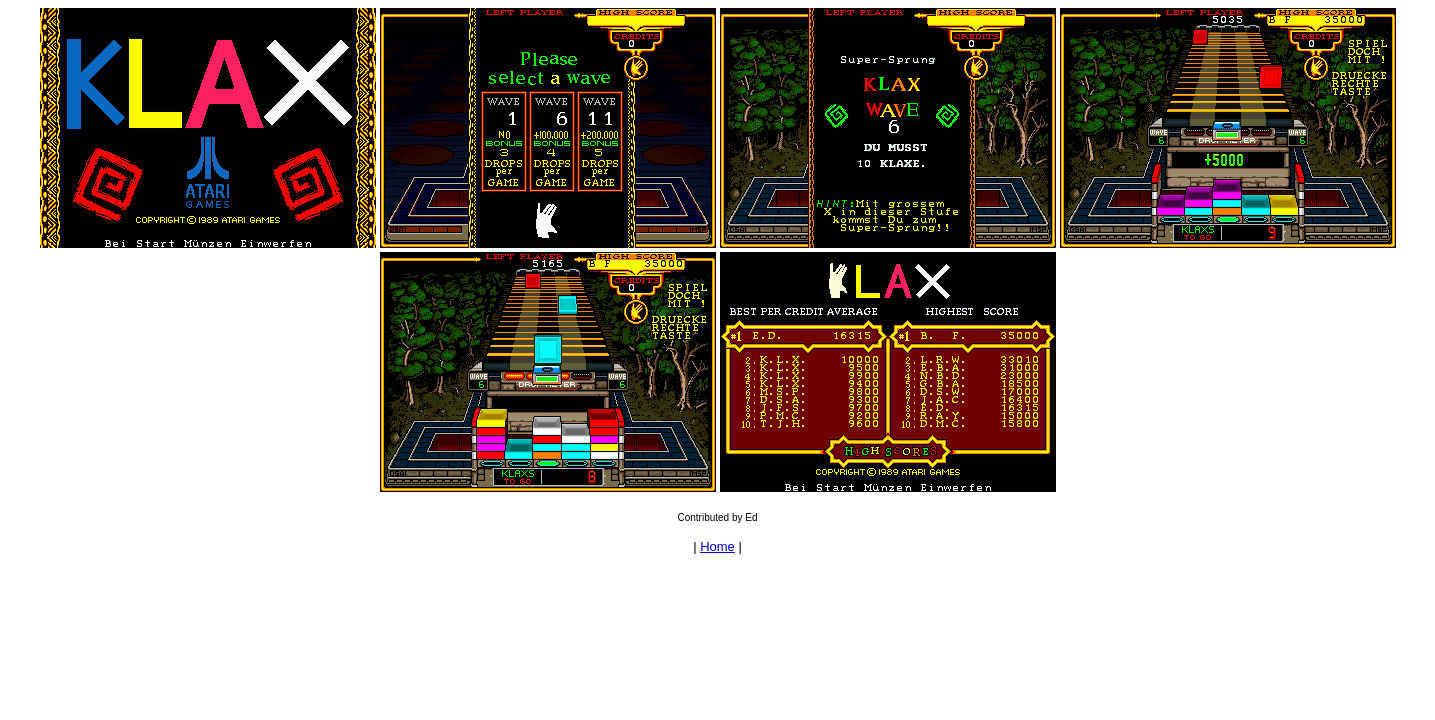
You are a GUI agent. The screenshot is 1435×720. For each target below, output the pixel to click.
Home (717, 546)
